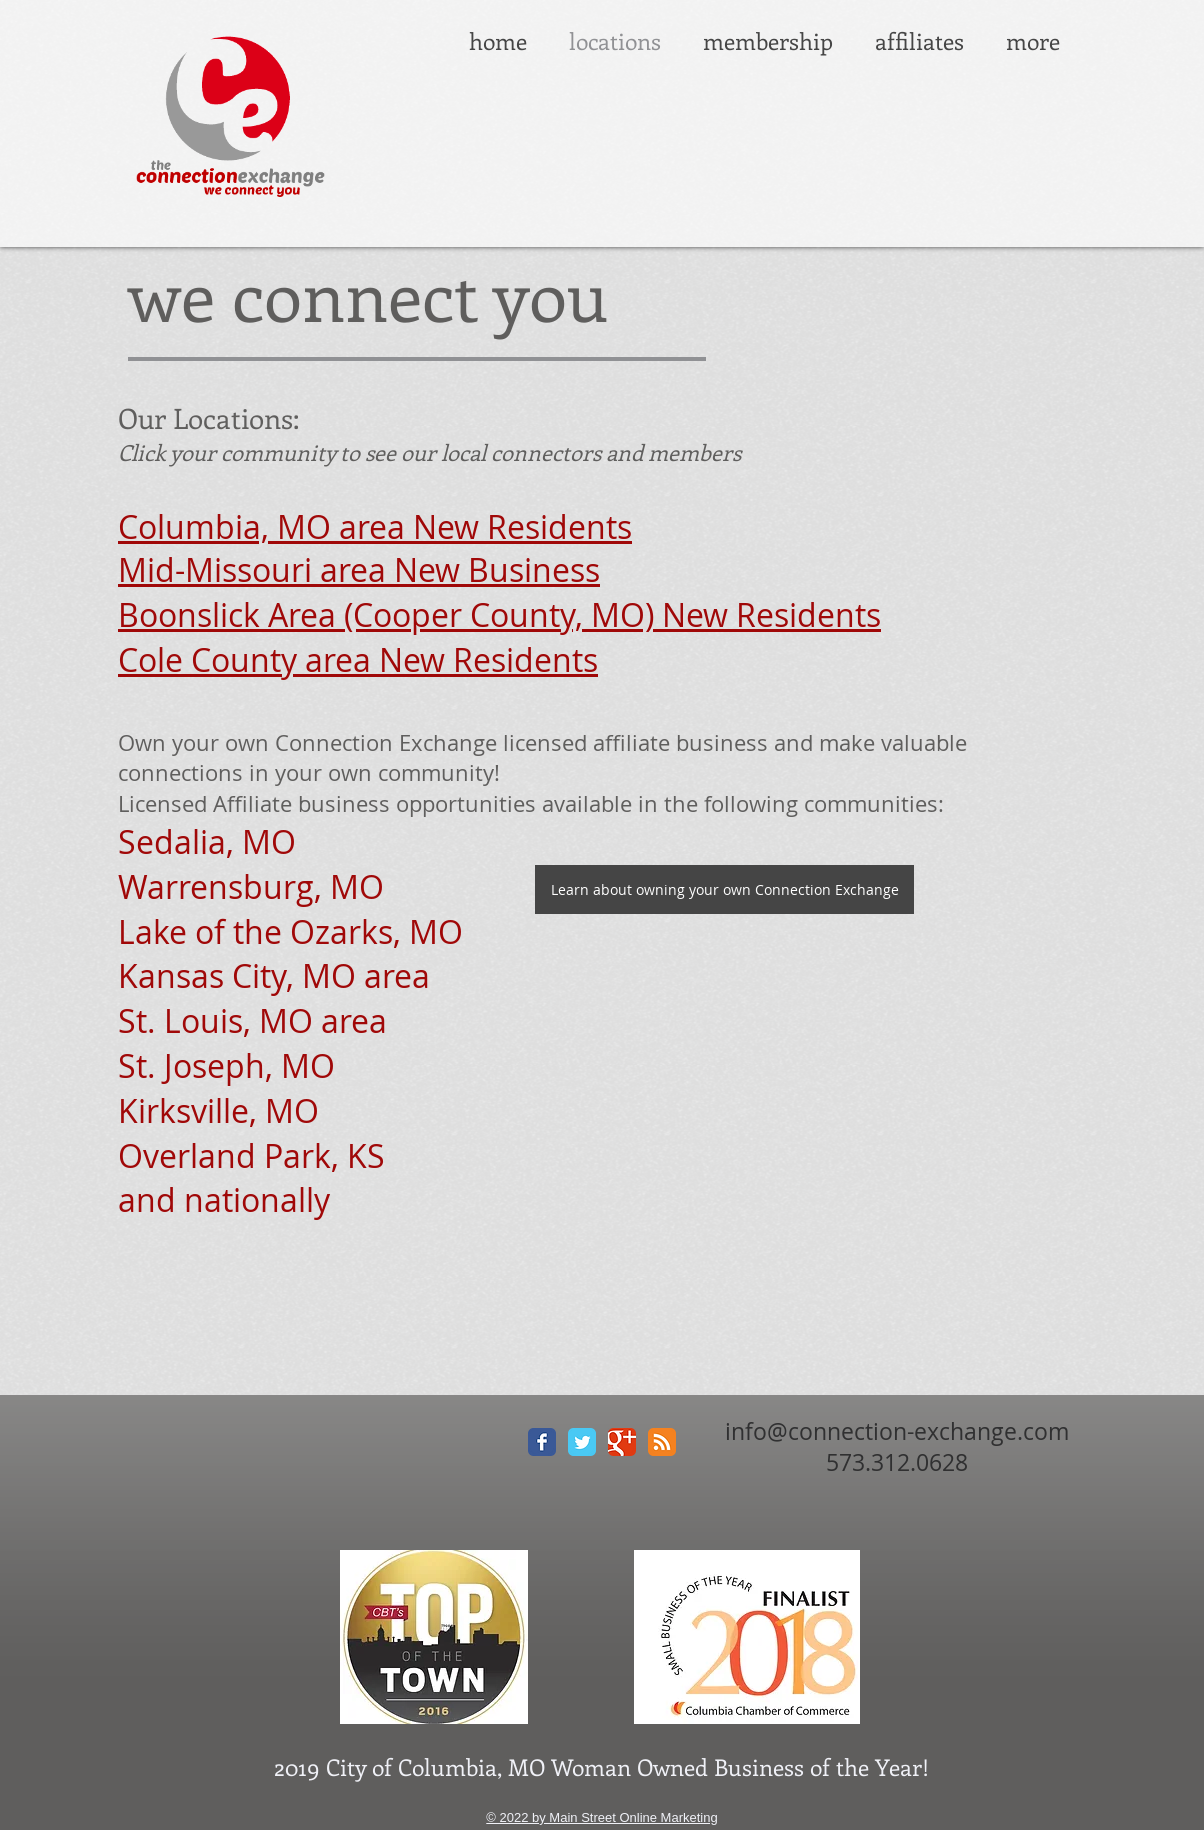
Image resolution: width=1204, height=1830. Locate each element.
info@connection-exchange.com (897, 1431)
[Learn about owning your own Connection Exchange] (724, 889)
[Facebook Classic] (542, 1442)
